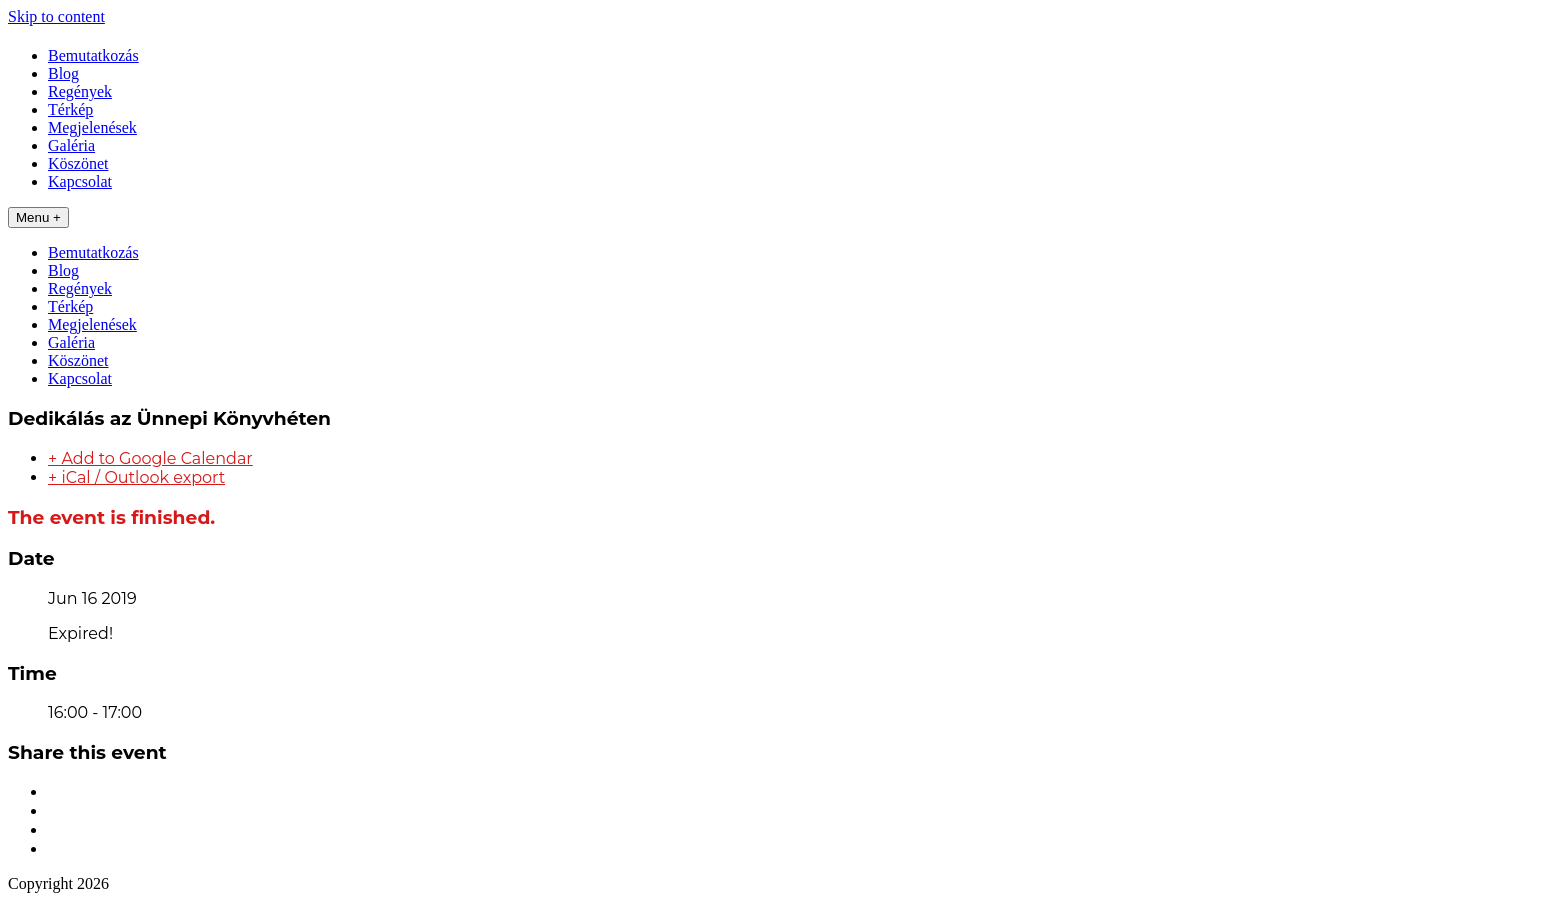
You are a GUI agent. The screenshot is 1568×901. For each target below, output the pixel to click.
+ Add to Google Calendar (150, 458)
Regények (80, 91)
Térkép (70, 109)
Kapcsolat (80, 181)
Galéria (71, 145)
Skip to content (56, 16)
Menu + (38, 217)
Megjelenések (92, 127)
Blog (63, 73)
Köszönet (78, 163)
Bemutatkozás (93, 55)
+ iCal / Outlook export (136, 477)
